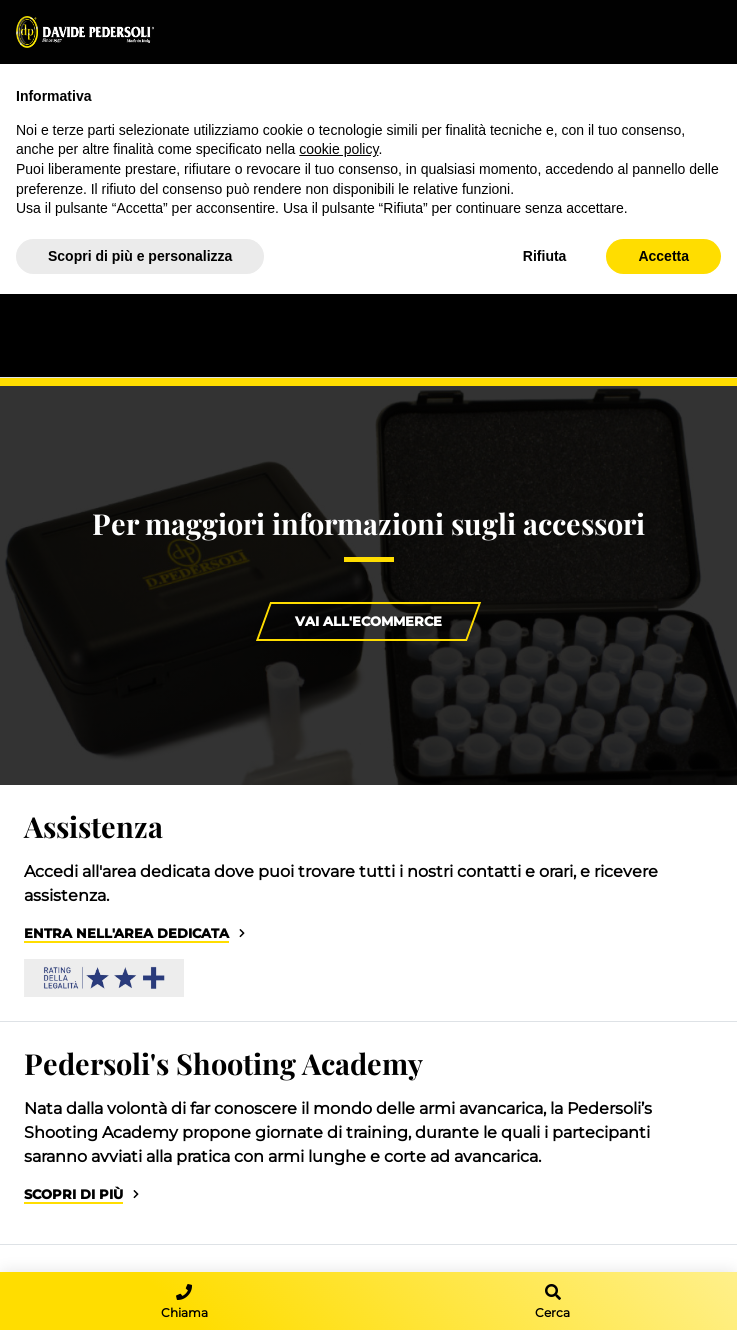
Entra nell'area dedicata (126, 933)
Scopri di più (73, 1194)
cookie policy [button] (338, 149)
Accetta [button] (663, 256)
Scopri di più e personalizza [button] (140, 256)
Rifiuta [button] (545, 256)
